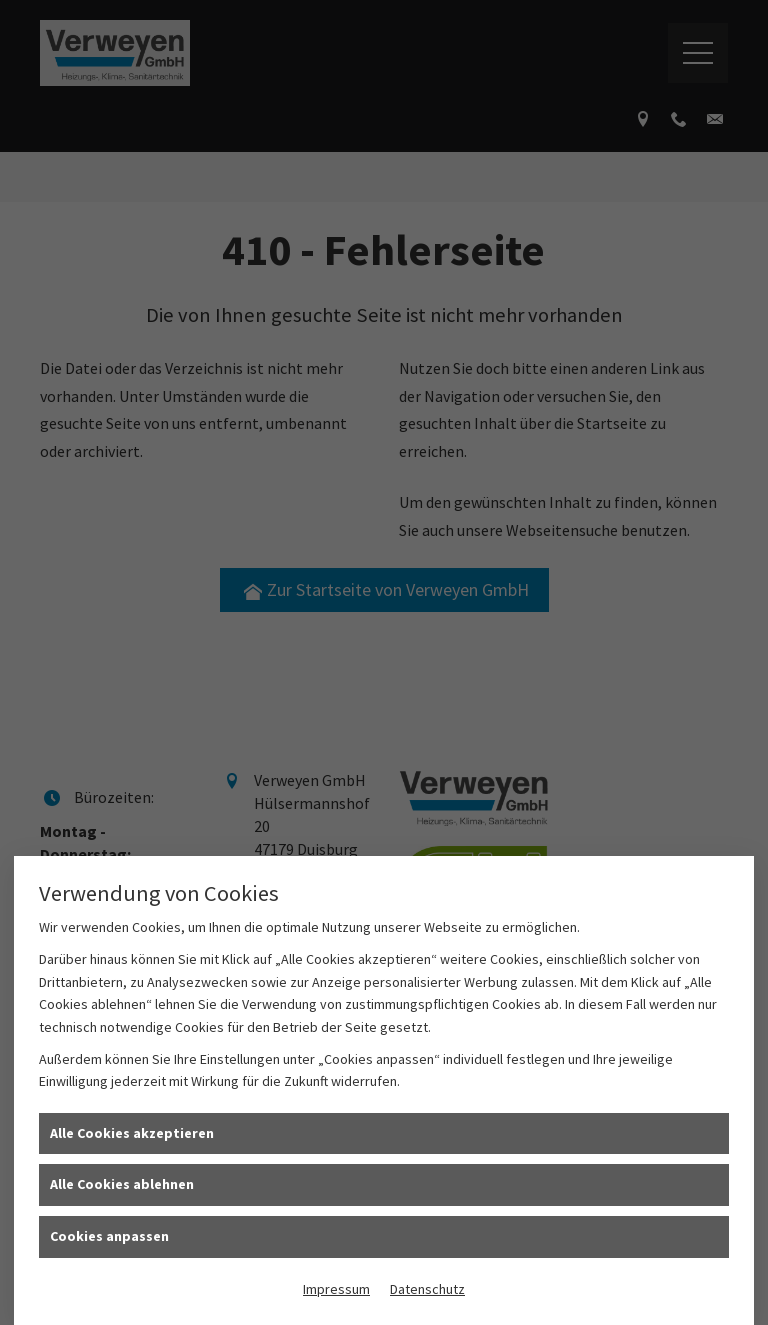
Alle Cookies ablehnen (122, 1184)
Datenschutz (427, 1289)
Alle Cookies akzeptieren (132, 1133)
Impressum (336, 1289)
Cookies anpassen (109, 1236)
